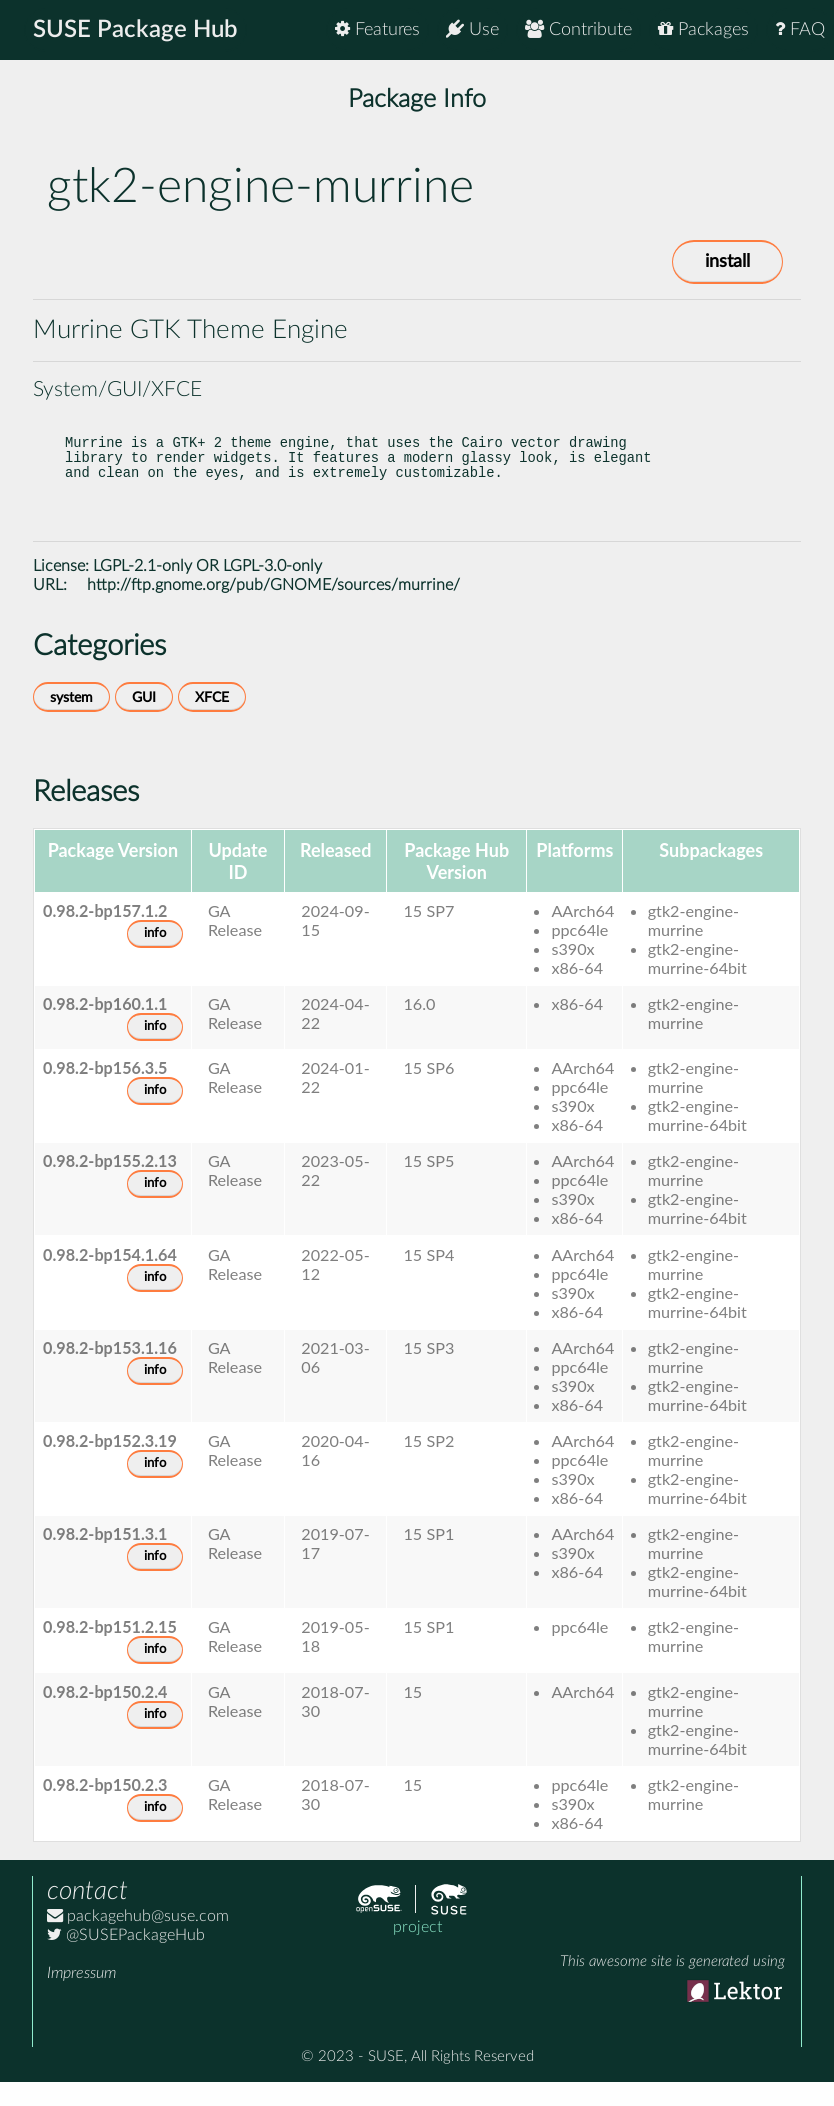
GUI (144, 721)
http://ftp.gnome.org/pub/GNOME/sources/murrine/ (273, 609)
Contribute (578, 29)
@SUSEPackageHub (126, 1959)
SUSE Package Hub (135, 30)
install (727, 262)
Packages (703, 29)
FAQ (800, 29)
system (71, 721)
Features (377, 29)
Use (472, 29)
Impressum (81, 1997)
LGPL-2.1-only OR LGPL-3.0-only (207, 590)
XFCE (212, 721)
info (155, 957)
